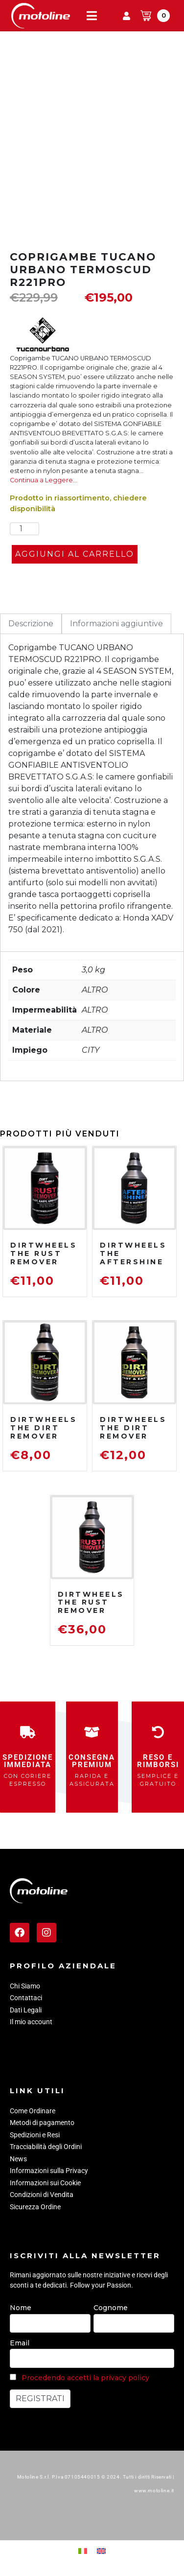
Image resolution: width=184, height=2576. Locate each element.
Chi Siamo (25, 1986)
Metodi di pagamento (42, 2123)
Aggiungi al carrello (74, 554)
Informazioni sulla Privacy (49, 2170)
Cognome (110, 2307)
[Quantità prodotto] (24, 528)
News (18, 2159)
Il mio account (31, 2022)
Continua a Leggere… (43, 480)
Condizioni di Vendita (41, 2194)
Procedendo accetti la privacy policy (85, 2377)
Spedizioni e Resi (35, 2135)
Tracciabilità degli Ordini (46, 2147)
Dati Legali (26, 2010)
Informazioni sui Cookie (45, 2183)
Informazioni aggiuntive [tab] (116, 623)
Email (19, 2343)
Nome (20, 2307)
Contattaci (26, 1998)
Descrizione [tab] (30, 623)
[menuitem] (82, 2550)
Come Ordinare (32, 2111)
